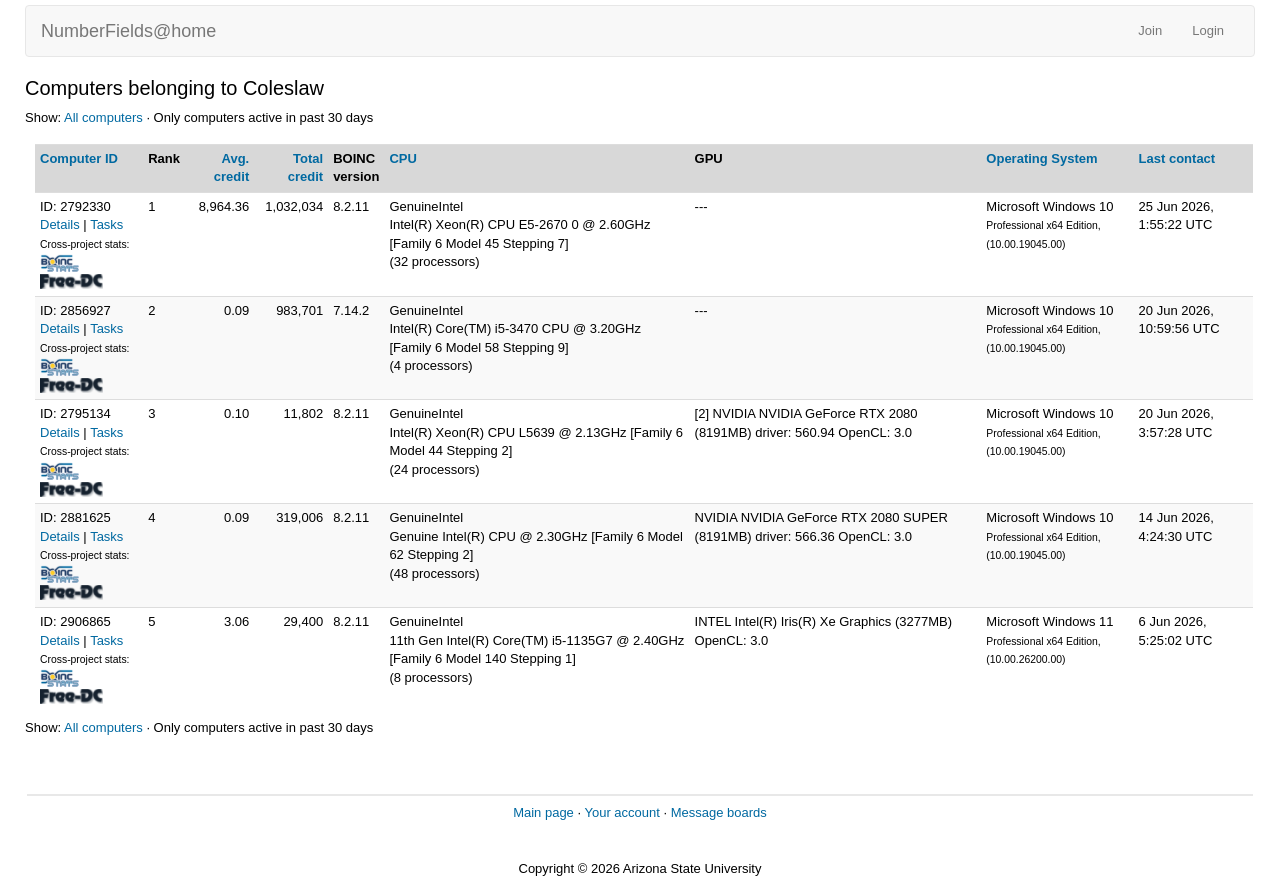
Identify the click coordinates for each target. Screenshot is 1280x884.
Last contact (1177, 158)
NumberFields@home (128, 31)
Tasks (106, 224)
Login (1208, 30)
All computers (103, 117)
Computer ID (79, 158)
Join (1150, 30)
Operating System (1041, 158)
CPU (402, 158)
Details (60, 224)
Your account (621, 812)
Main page (543, 812)
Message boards (719, 812)
